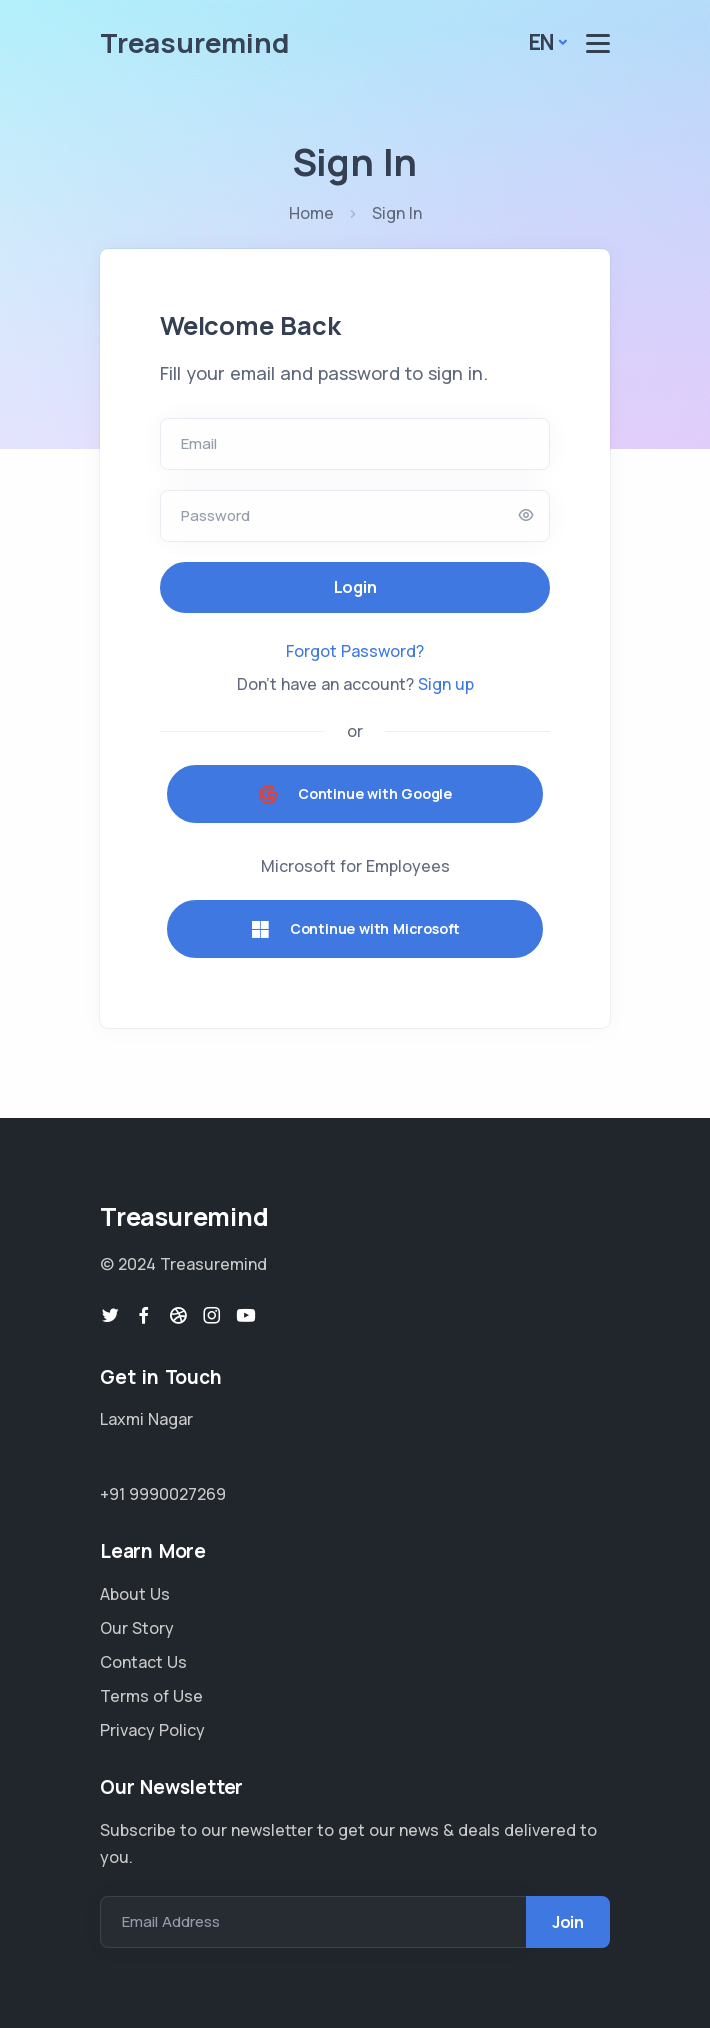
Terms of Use (151, 1696)
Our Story (137, 1628)
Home (311, 213)
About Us (135, 1594)
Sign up (446, 684)
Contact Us (143, 1662)
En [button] (542, 42)
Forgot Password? (355, 651)
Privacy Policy (152, 1730)
